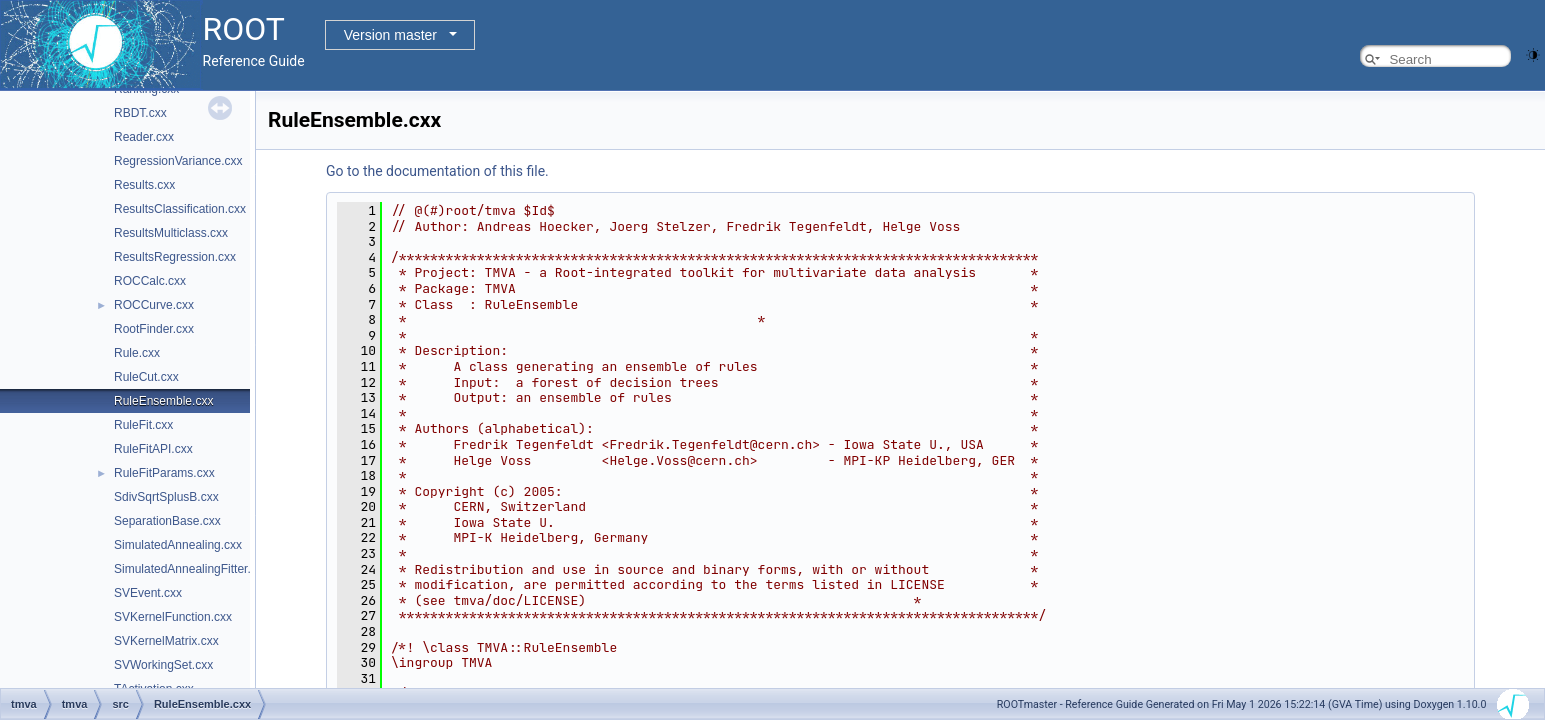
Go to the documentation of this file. (437, 171)
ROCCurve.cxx (154, 305)
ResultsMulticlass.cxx (171, 233)
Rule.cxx (137, 353)
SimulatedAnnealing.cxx (178, 545)
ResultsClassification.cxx (180, 209)
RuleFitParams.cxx (164, 473)
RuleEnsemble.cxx (163, 401)
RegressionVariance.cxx (178, 161)
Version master (390, 35)
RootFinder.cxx (154, 329)
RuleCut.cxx (146, 377)
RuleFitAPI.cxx (153, 449)
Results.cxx (144, 185)
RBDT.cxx (140, 113)
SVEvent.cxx (148, 593)
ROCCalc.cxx (150, 281)
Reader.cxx (144, 137)
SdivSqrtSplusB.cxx (166, 497)
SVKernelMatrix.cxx (166, 641)
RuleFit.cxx (143, 425)
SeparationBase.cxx (167, 521)
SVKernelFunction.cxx (173, 617)
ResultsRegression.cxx (175, 257)
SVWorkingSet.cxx (163, 665)
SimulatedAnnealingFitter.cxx (191, 569)
